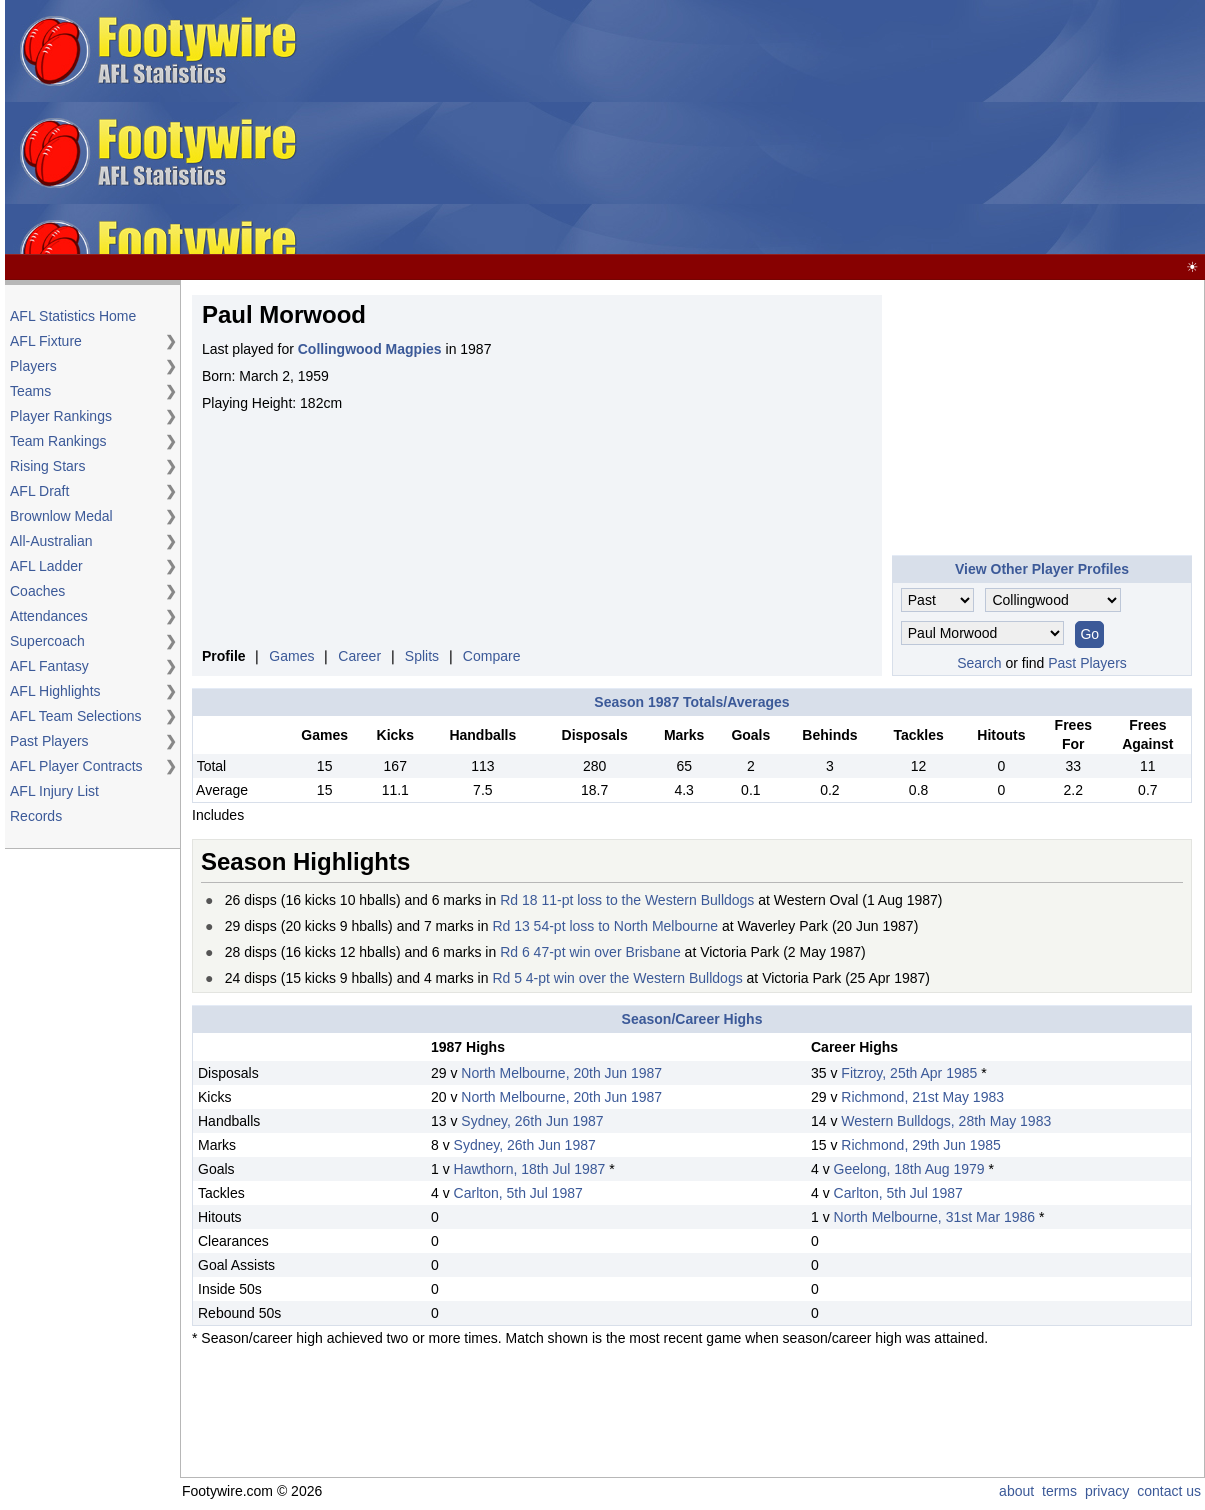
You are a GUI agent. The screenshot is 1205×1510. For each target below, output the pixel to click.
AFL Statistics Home (73, 316)
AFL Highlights (55, 691)
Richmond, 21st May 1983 (922, 1097)
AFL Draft (39, 491)
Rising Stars (47, 466)
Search (979, 663)
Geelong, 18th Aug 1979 (909, 1169)
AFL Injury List (54, 791)
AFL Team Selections (76, 716)
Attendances (49, 616)
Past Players (49, 741)
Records (36, 816)
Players (33, 366)
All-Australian (51, 541)
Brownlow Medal (61, 516)
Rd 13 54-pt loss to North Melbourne (605, 926)
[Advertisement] (754, 128)
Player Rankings (61, 416)
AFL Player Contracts (76, 766)
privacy (1107, 1491)
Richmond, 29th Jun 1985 (921, 1145)
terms (1059, 1491)
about (1016, 1491)
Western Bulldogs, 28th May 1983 (946, 1121)
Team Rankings (58, 441)
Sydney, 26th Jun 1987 (532, 1121)
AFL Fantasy (49, 666)
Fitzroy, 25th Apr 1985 (909, 1073)
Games (291, 656)
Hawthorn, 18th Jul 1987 (530, 1169)
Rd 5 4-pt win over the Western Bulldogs (617, 978)
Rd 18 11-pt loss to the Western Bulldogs (627, 900)
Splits (422, 656)
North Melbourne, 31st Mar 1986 (935, 1217)
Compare (492, 656)
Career (359, 656)
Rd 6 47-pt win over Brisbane (590, 952)
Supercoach (47, 641)
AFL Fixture (46, 341)
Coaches (37, 591)
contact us (1169, 1491)
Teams (30, 391)
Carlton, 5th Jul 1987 (518, 1193)
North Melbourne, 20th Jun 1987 (561, 1073)
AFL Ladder (46, 566)
